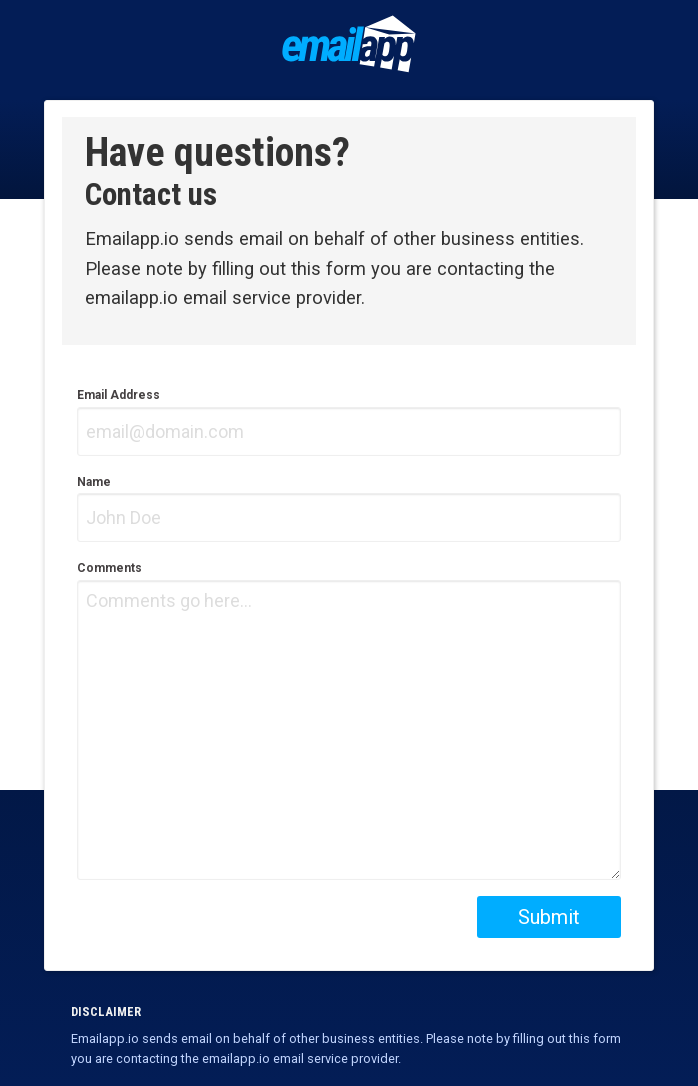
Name (349, 509)
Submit (549, 917)
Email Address (349, 422)
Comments (349, 720)
